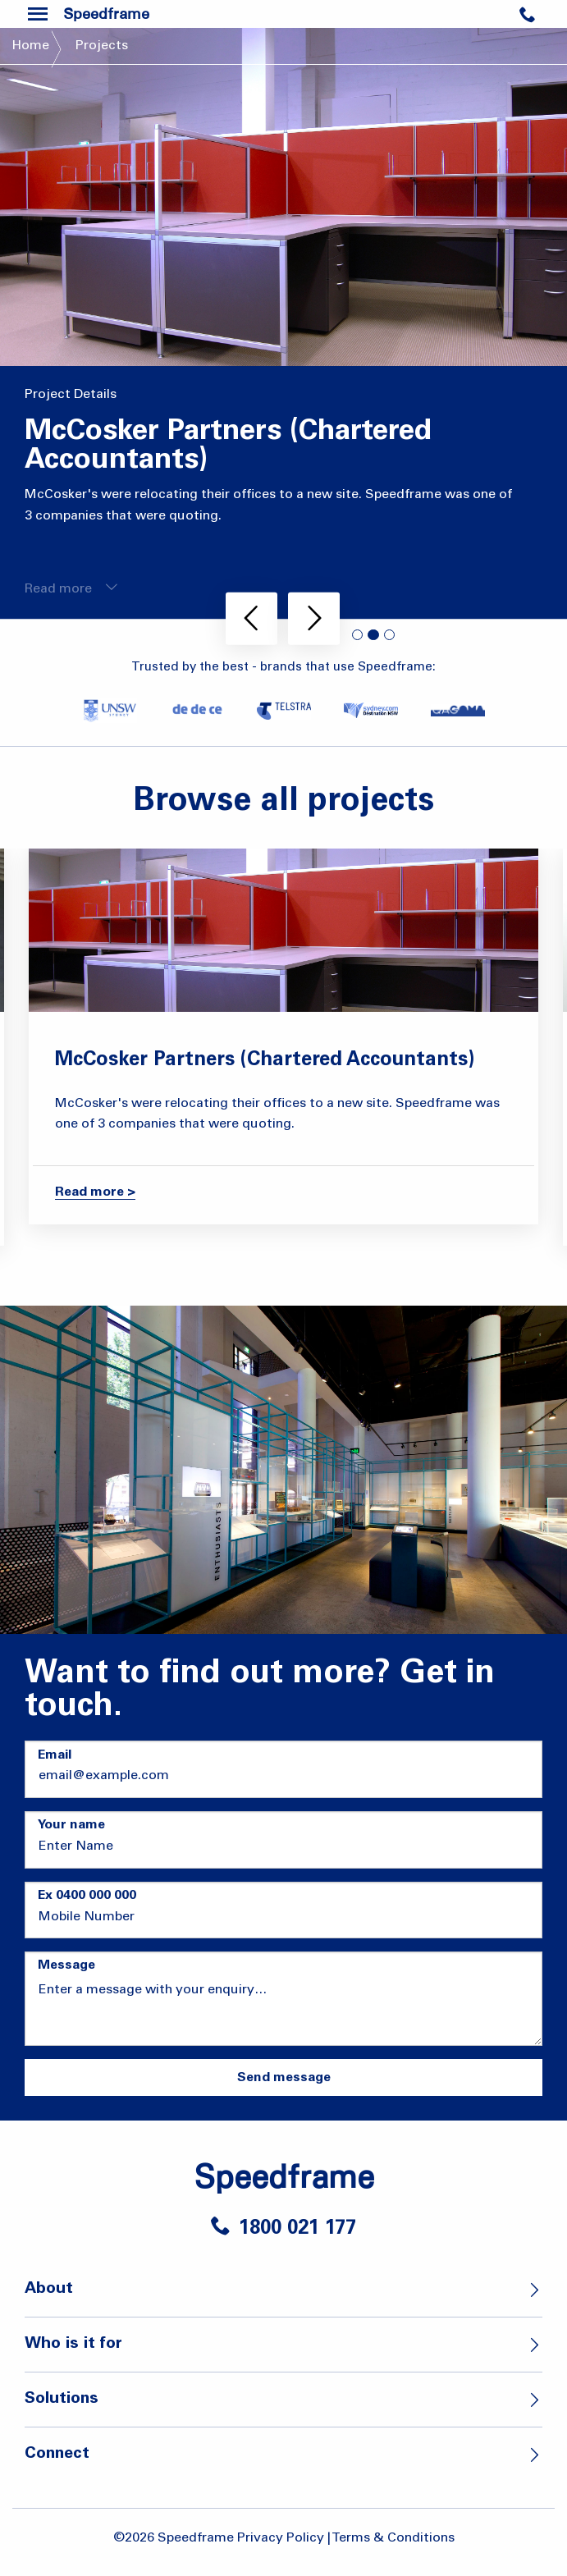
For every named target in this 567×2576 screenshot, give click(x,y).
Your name (71, 1825)
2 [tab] (373, 635)
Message (66, 1965)
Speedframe (284, 2176)
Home (30, 46)
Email (54, 1755)
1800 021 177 (283, 2230)
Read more (71, 588)
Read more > (95, 1192)
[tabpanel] (283, 323)
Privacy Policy (280, 2538)
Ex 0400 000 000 (87, 1895)
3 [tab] (390, 635)
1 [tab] (358, 635)
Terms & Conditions (393, 2538)
